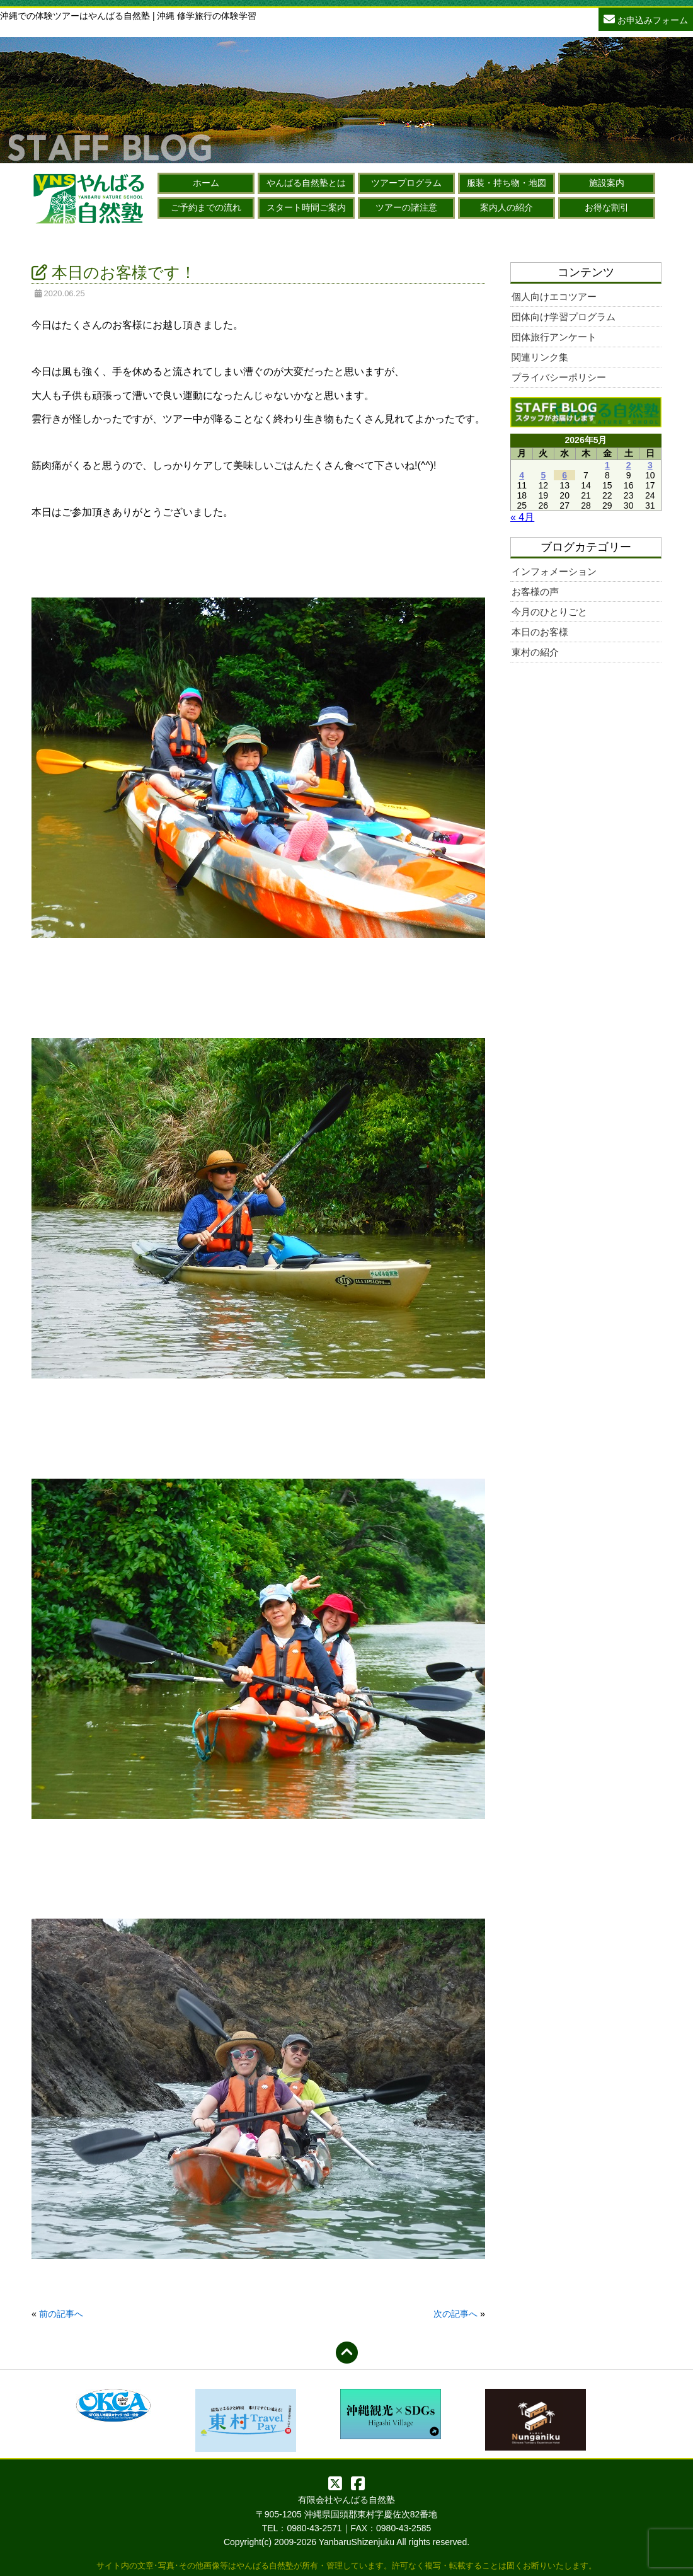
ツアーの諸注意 (406, 207)
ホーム (206, 183)
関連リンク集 (540, 357)
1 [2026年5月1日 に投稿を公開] (607, 465)
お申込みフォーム (646, 18)
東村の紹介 (535, 652)
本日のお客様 (540, 632)
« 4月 (522, 517)
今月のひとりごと (549, 611)
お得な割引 (607, 207)
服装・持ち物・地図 (506, 183)
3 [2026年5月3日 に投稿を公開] (650, 465)
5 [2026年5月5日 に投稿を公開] (543, 475)
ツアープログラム (406, 183)
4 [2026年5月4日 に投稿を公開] (521, 475)
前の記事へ (61, 2314)
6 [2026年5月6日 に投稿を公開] (564, 475)
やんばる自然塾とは (306, 183)
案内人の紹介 (506, 207)
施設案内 (606, 183)
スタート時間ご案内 (306, 207)
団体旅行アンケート (554, 337)
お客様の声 (535, 591)
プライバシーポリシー (559, 377)
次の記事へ (455, 2314)
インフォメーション (554, 571)
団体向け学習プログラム (564, 316)
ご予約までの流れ (206, 207)
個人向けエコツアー (554, 296)
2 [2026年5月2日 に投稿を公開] (628, 465)
